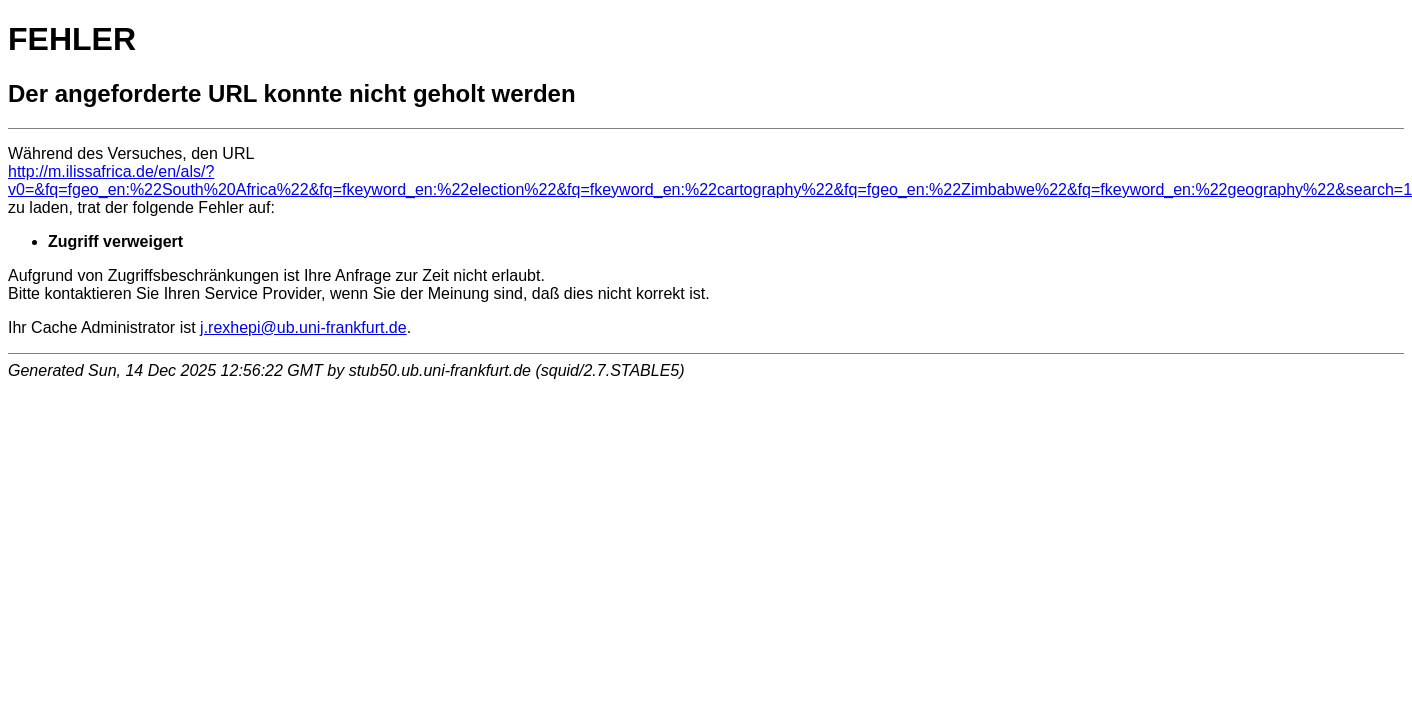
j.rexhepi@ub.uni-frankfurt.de (303, 327)
